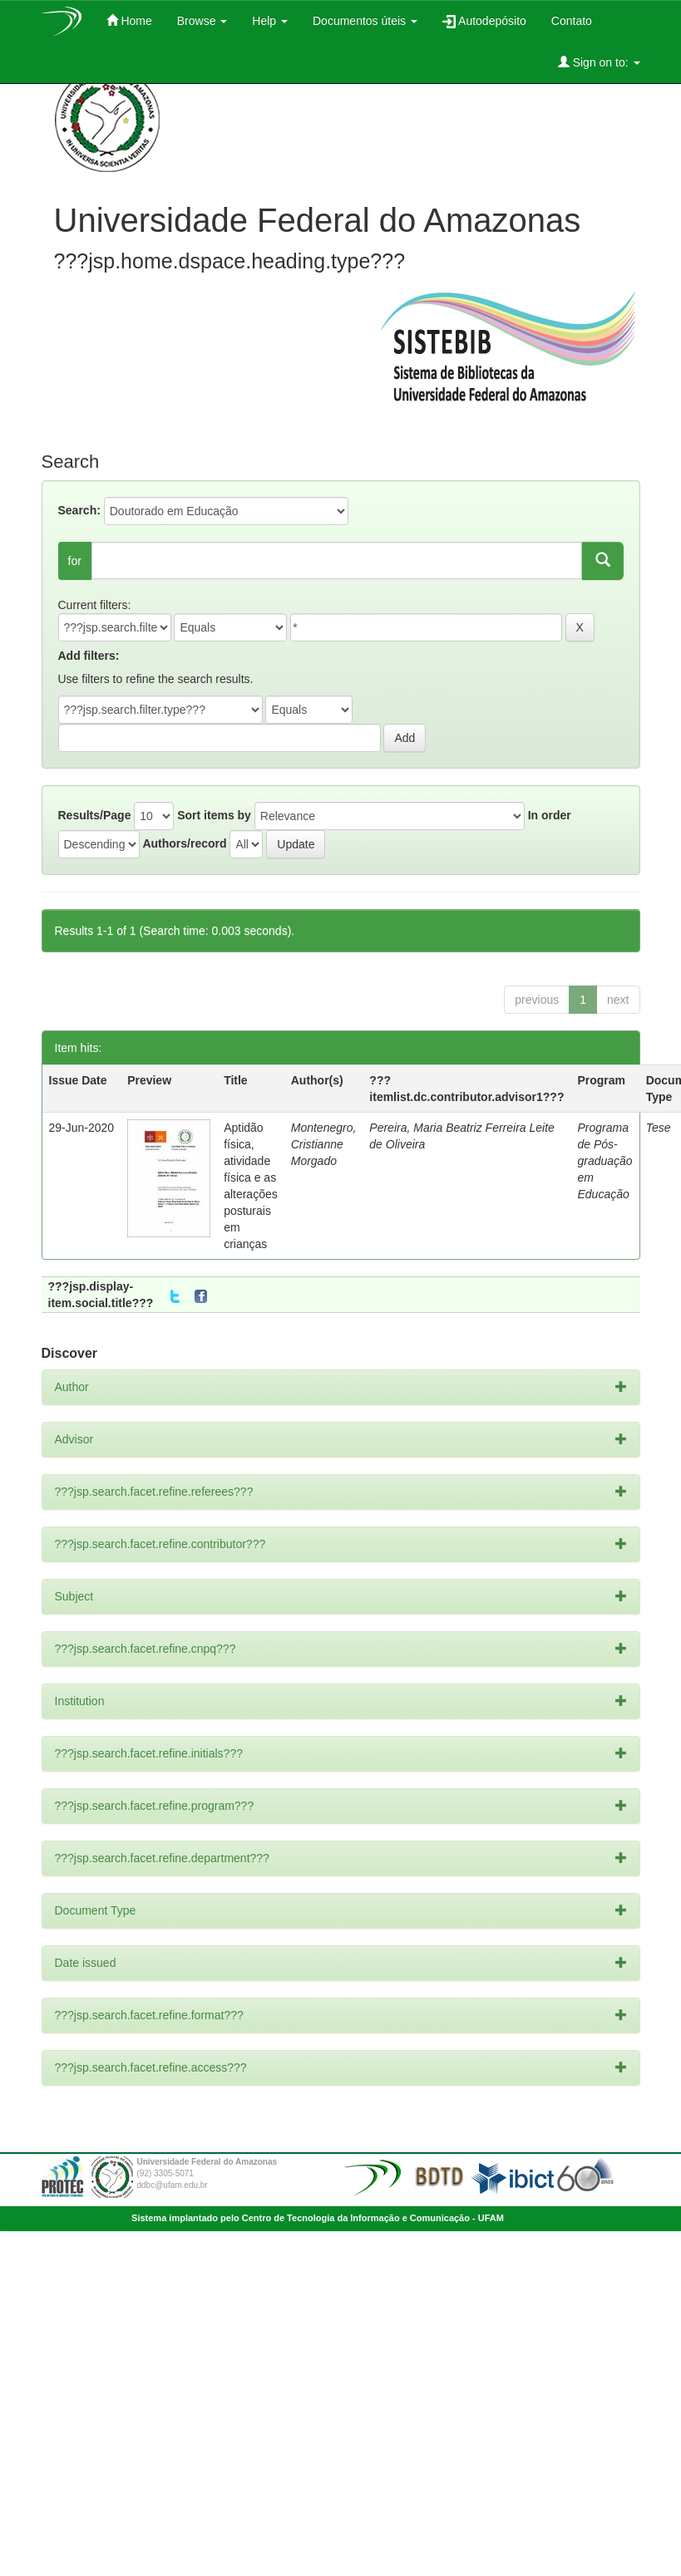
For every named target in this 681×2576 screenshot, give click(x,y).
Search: (79, 510)
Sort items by (214, 815)
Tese (658, 1127)
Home (129, 20)
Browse (202, 20)
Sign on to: (599, 62)
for (74, 561)
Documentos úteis (365, 20)
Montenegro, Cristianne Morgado (324, 1144)
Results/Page (94, 815)
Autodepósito (484, 21)
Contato (571, 20)
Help (270, 20)
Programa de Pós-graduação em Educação (604, 1161)
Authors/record (184, 843)
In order (549, 815)
